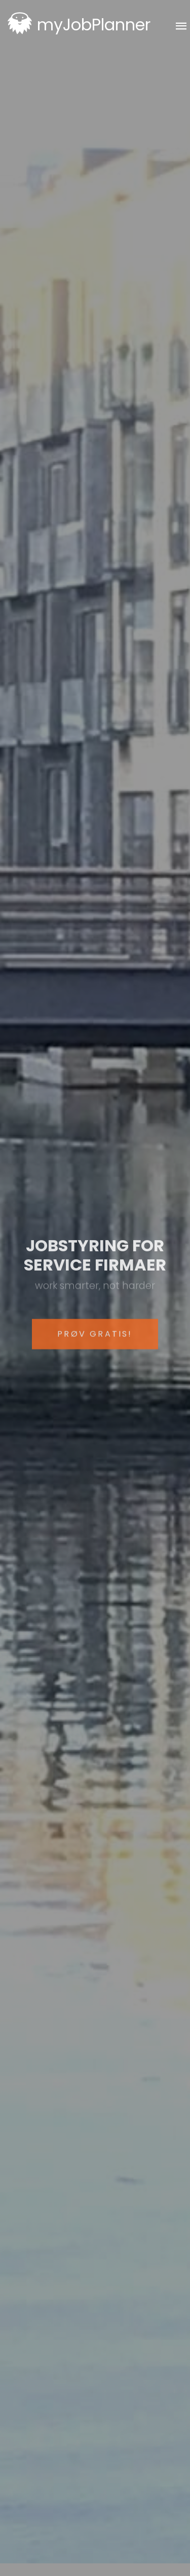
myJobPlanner (93, 24)
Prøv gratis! (94, 1345)
